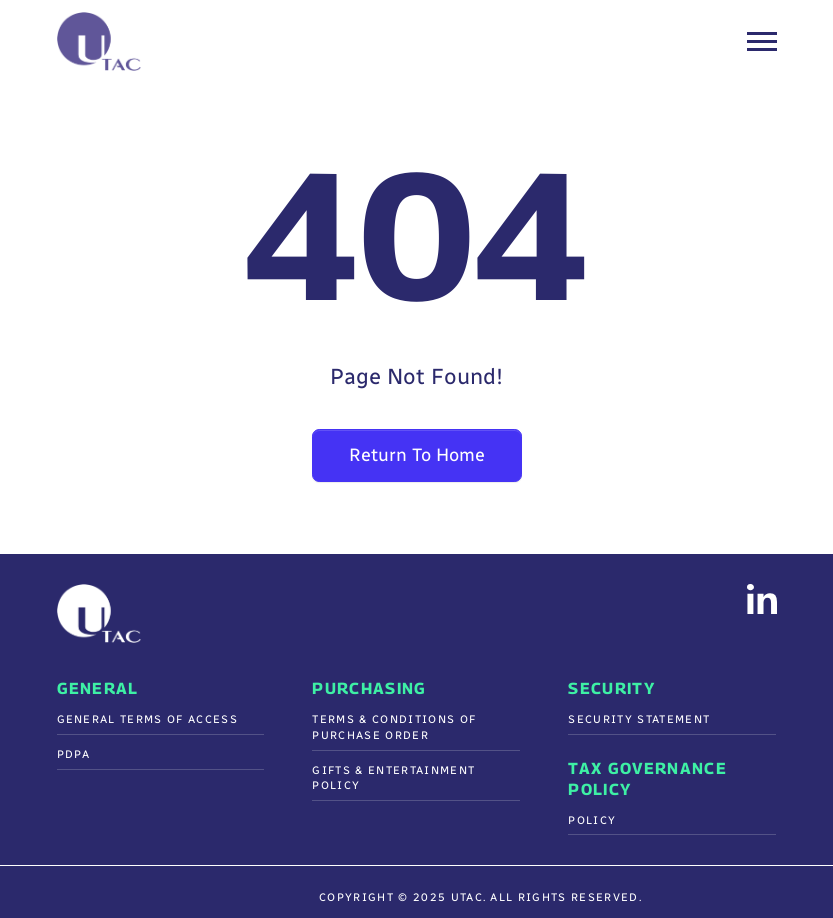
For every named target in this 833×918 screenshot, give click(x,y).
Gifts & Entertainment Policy (393, 778)
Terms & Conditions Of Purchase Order (394, 727)
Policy (592, 820)
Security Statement (639, 719)
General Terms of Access (147, 719)
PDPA (74, 754)
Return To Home (417, 455)
